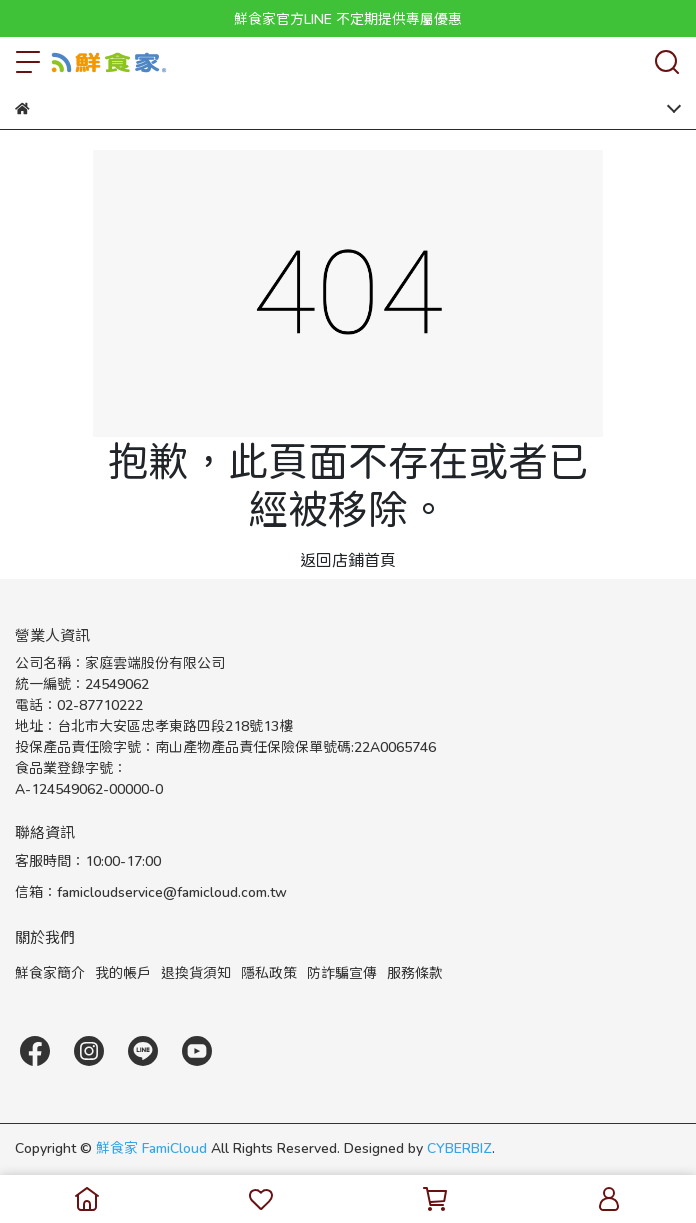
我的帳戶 (123, 972)
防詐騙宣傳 (342, 972)
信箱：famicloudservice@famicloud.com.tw (151, 891)
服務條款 (415, 972)
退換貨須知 (196, 972)
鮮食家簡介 (50, 972)
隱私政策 (269, 972)
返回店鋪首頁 (348, 559)
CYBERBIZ (459, 1147)
